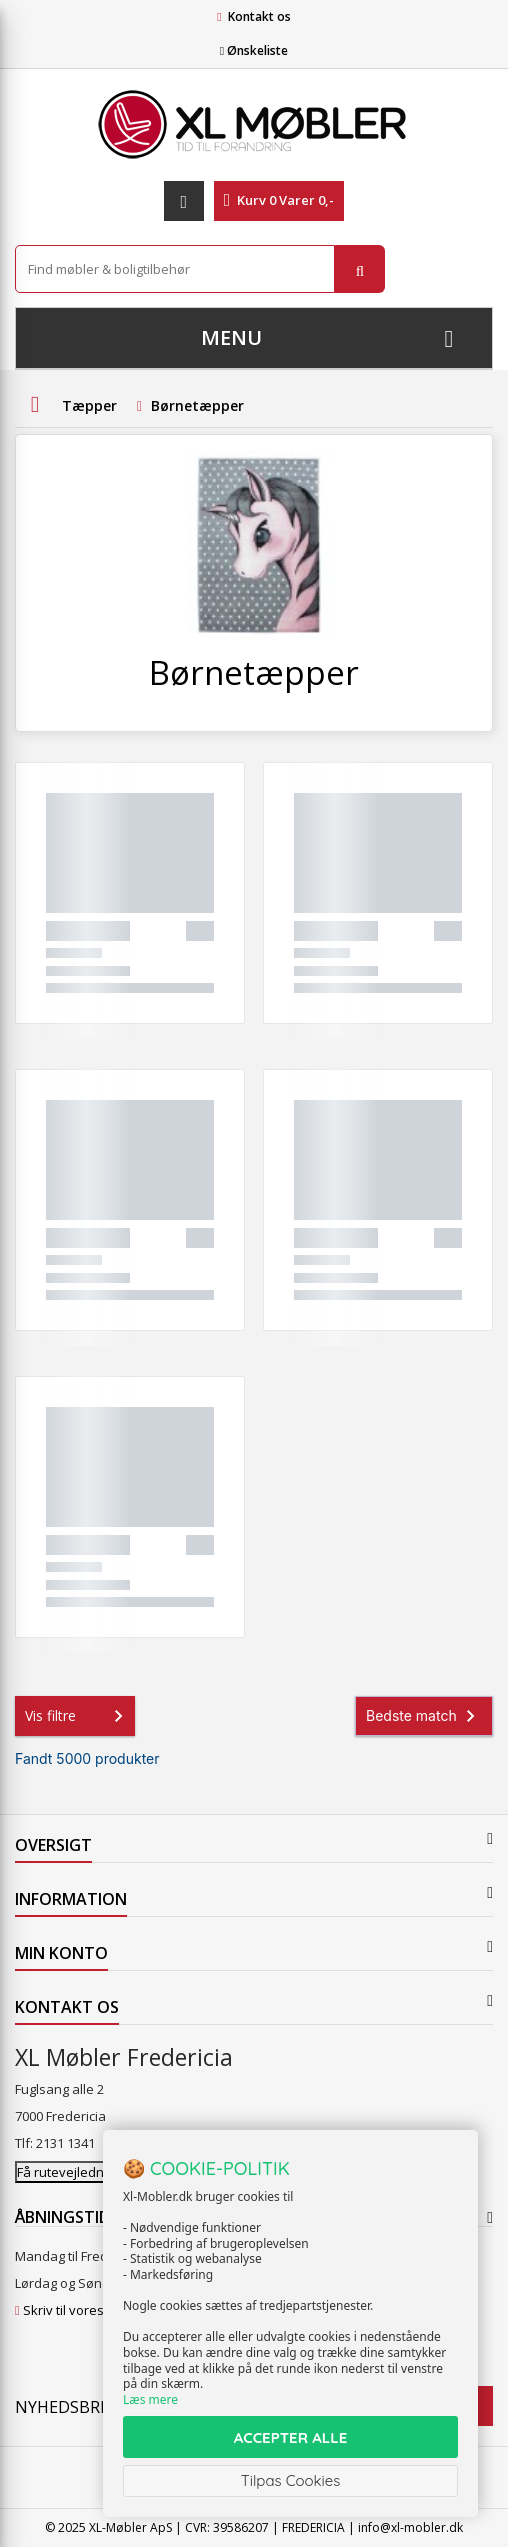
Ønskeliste (254, 50)
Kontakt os (259, 16)
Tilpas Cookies (291, 2480)
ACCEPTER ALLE (290, 2437)
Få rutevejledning (69, 2172)
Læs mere (150, 2399)
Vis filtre (78, 1716)
